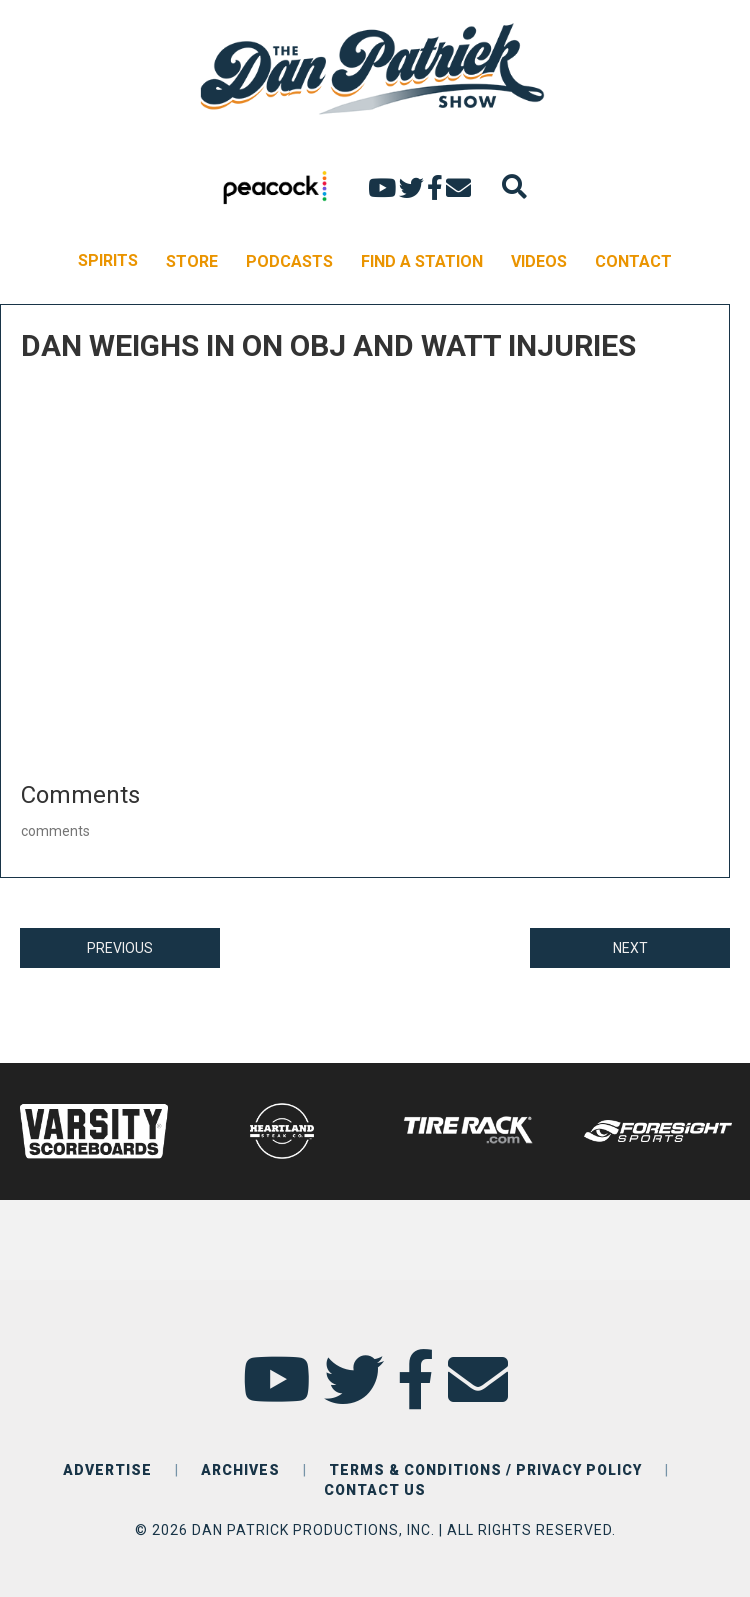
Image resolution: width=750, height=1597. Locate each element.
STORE (192, 261)
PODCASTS (289, 261)
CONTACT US (375, 1490)
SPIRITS (108, 260)
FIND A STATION (422, 261)
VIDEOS (539, 261)
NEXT (630, 948)
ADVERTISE (107, 1470)
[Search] (514, 186)
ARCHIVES (240, 1470)
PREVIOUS (120, 948)
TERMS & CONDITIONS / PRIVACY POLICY (485, 1470)
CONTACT (633, 261)
